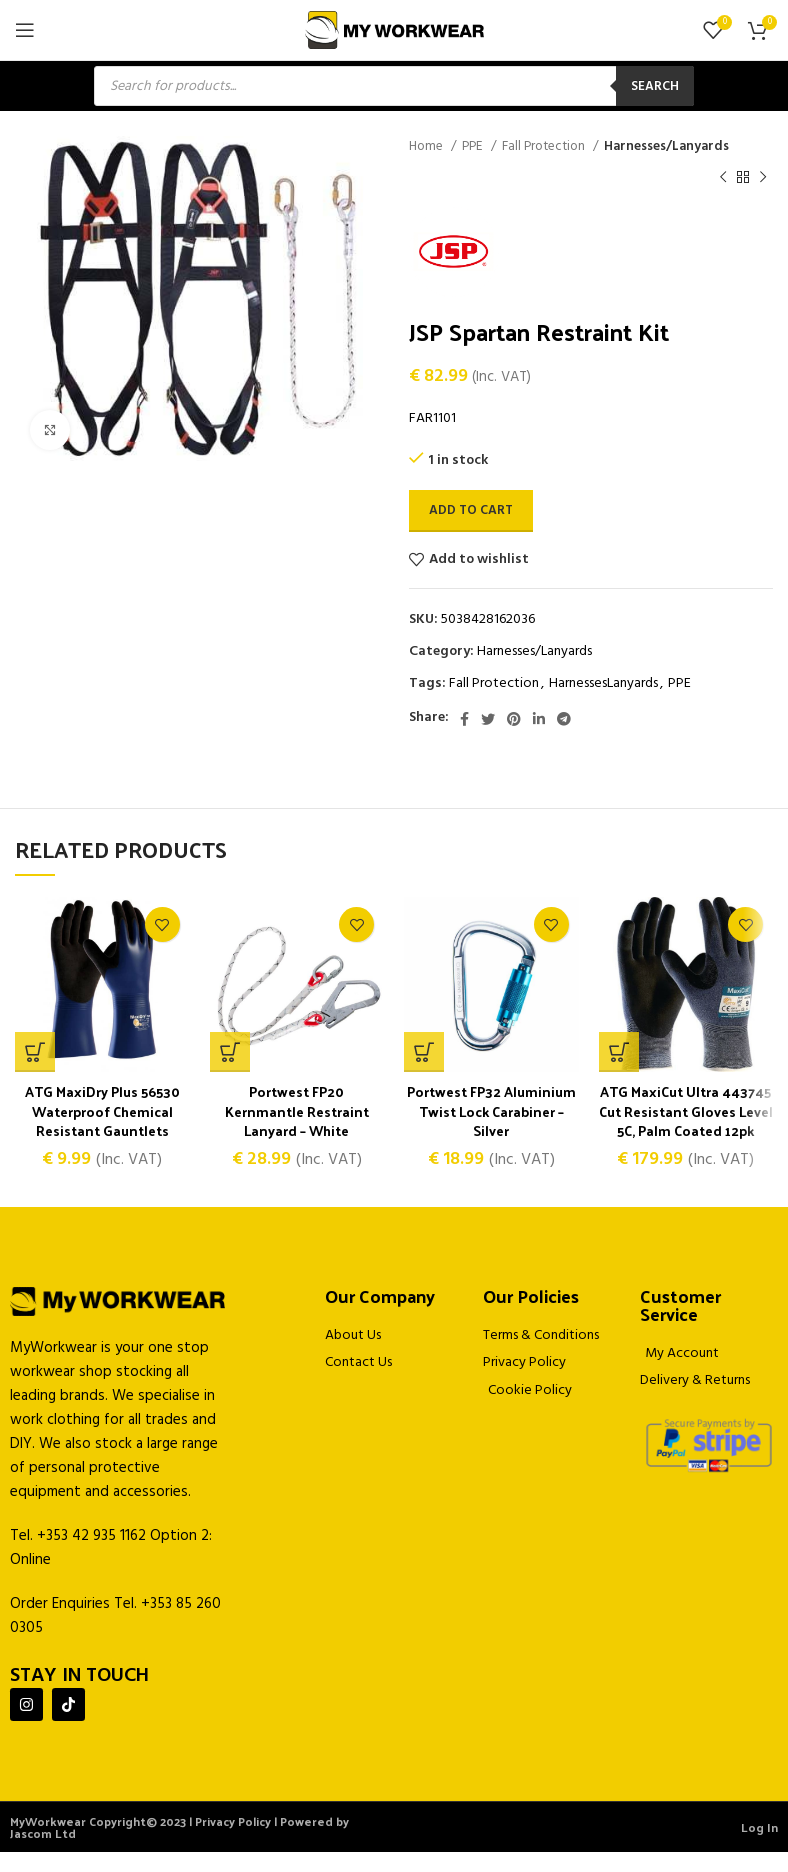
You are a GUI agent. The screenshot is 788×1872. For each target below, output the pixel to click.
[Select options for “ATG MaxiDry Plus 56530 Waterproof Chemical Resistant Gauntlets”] (35, 1052)
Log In (759, 1847)
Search (655, 86)
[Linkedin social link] (539, 719)
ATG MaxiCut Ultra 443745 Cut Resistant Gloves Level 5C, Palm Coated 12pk (685, 1121)
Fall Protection (545, 146)
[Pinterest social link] (514, 719)
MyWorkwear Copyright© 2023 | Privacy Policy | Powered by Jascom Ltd (179, 1847)
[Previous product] (723, 177)
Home (427, 146)
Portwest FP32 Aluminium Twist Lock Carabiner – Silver (491, 1111)
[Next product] (763, 177)
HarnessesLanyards (603, 683)
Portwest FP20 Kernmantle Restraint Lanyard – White (296, 1111)
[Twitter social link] (488, 719)
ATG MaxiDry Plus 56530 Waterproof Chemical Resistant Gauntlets (102, 1111)
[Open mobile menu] (25, 30)
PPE (474, 146)
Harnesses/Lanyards (666, 146)
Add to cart (471, 510)
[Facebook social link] (464, 719)
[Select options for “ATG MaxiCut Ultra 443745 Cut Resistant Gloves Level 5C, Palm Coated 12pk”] (619, 1052)
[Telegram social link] (564, 719)
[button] (230, 1052)
